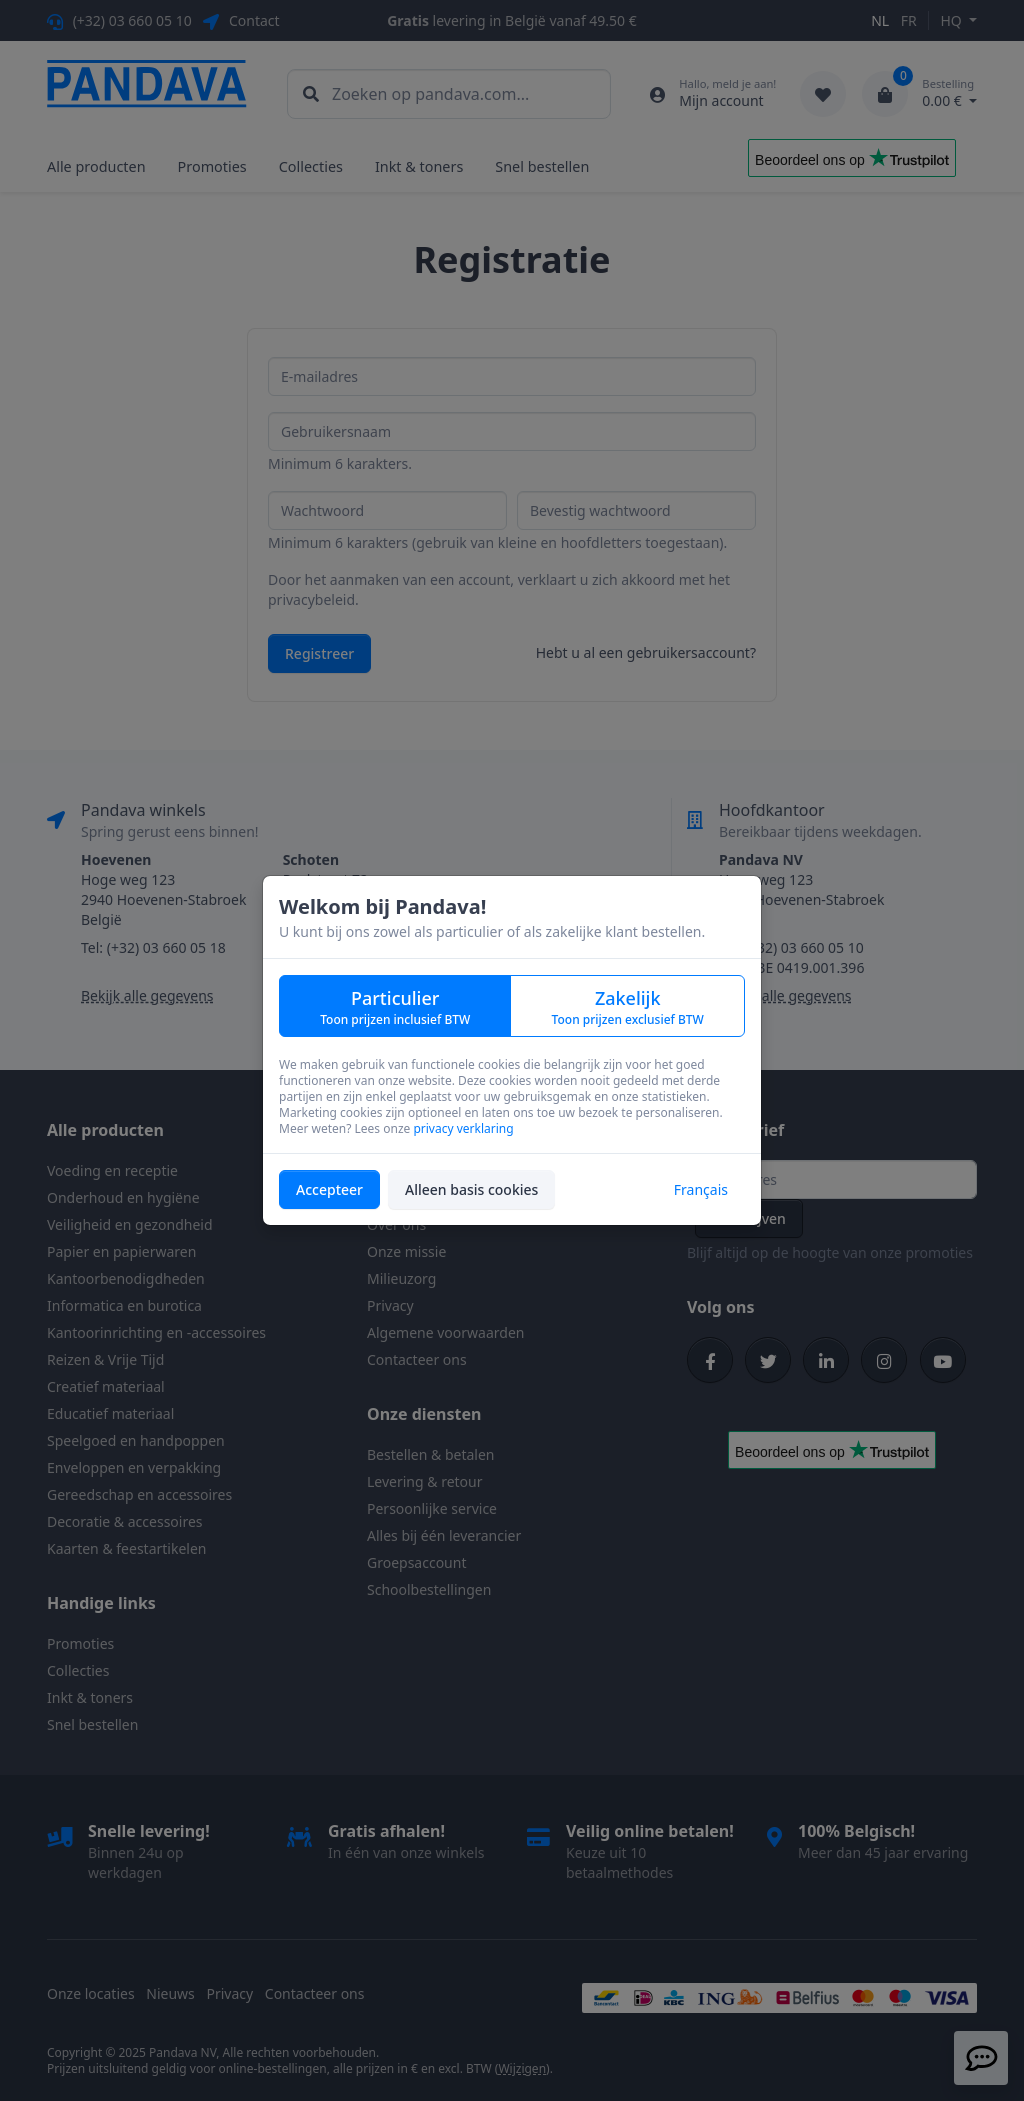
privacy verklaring (463, 1128)
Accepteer (329, 1189)
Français (701, 1189)
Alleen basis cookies (471, 1189)
